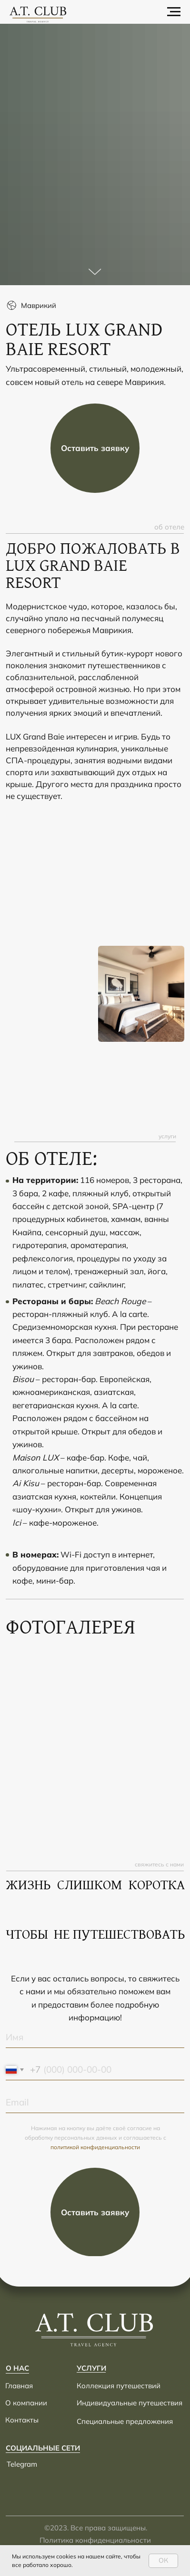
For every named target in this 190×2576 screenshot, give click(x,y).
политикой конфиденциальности (95, 2147)
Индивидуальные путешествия (129, 2402)
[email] (95, 2102)
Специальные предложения (125, 2421)
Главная (19, 2385)
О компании (26, 2402)
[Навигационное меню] (173, 12)
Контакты (22, 2419)
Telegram (22, 2464)
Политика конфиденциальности (95, 2540)
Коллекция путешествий (118, 2385)
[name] (95, 2037)
